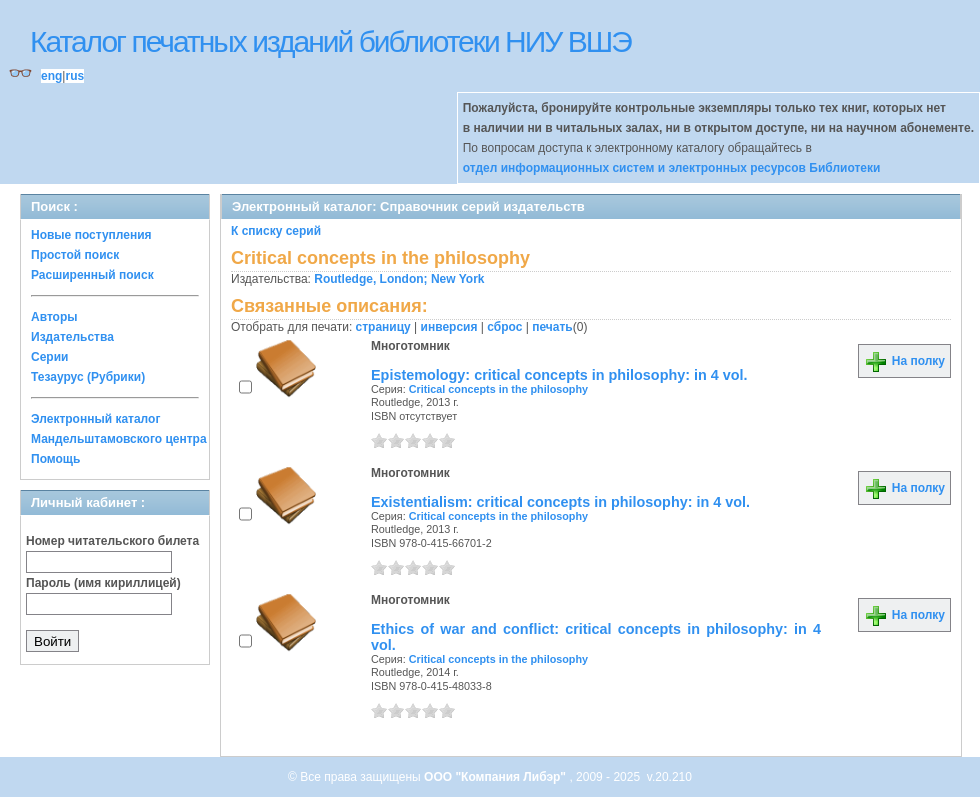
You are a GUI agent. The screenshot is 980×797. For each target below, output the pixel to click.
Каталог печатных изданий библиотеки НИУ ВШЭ (330, 41)
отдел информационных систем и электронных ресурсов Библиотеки (672, 168)
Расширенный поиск (92, 275)
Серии (49, 357)
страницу (383, 327)
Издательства (72, 337)
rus (74, 76)
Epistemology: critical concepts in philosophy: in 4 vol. (559, 375)
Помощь (55, 459)
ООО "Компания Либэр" (496, 777)
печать (552, 327)
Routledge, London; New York (399, 279)
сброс (504, 327)
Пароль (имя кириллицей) (103, 583)
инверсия (449, 327)
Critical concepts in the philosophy (498, 389)
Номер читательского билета (112, 541)
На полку (904, 361)
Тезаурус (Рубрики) (88, 377)
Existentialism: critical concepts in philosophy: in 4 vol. (560, 502)
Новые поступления (91, 235)
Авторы (54, 317)
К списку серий (276, 231)
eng (51, 76)
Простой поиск (75, 255)
